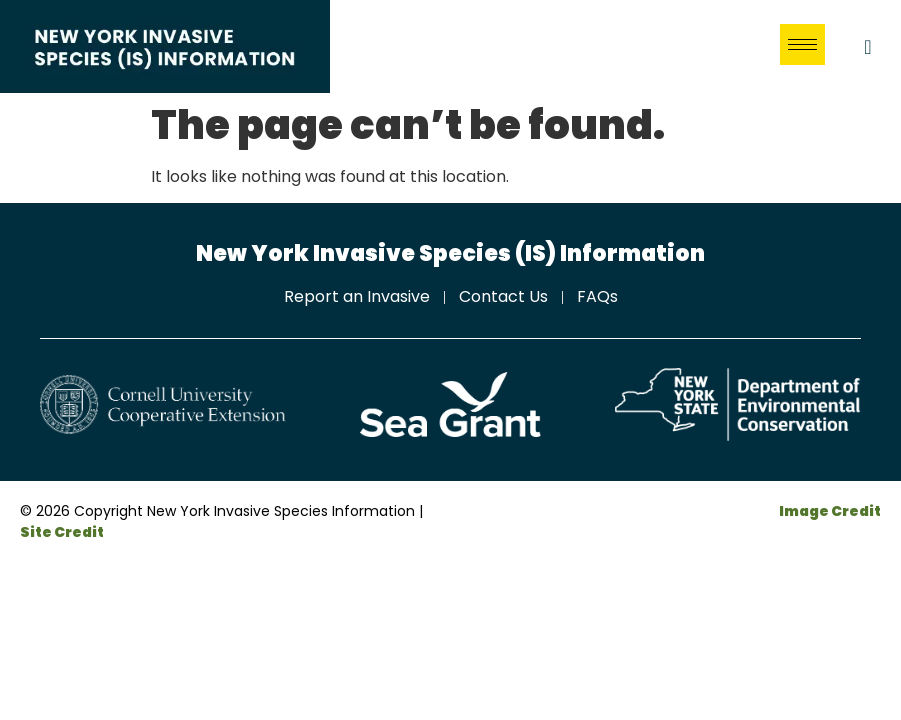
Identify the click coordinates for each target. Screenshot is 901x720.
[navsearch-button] (868, 47)
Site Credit (62, 532)
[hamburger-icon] (802, 44)
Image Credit (830, 511)
